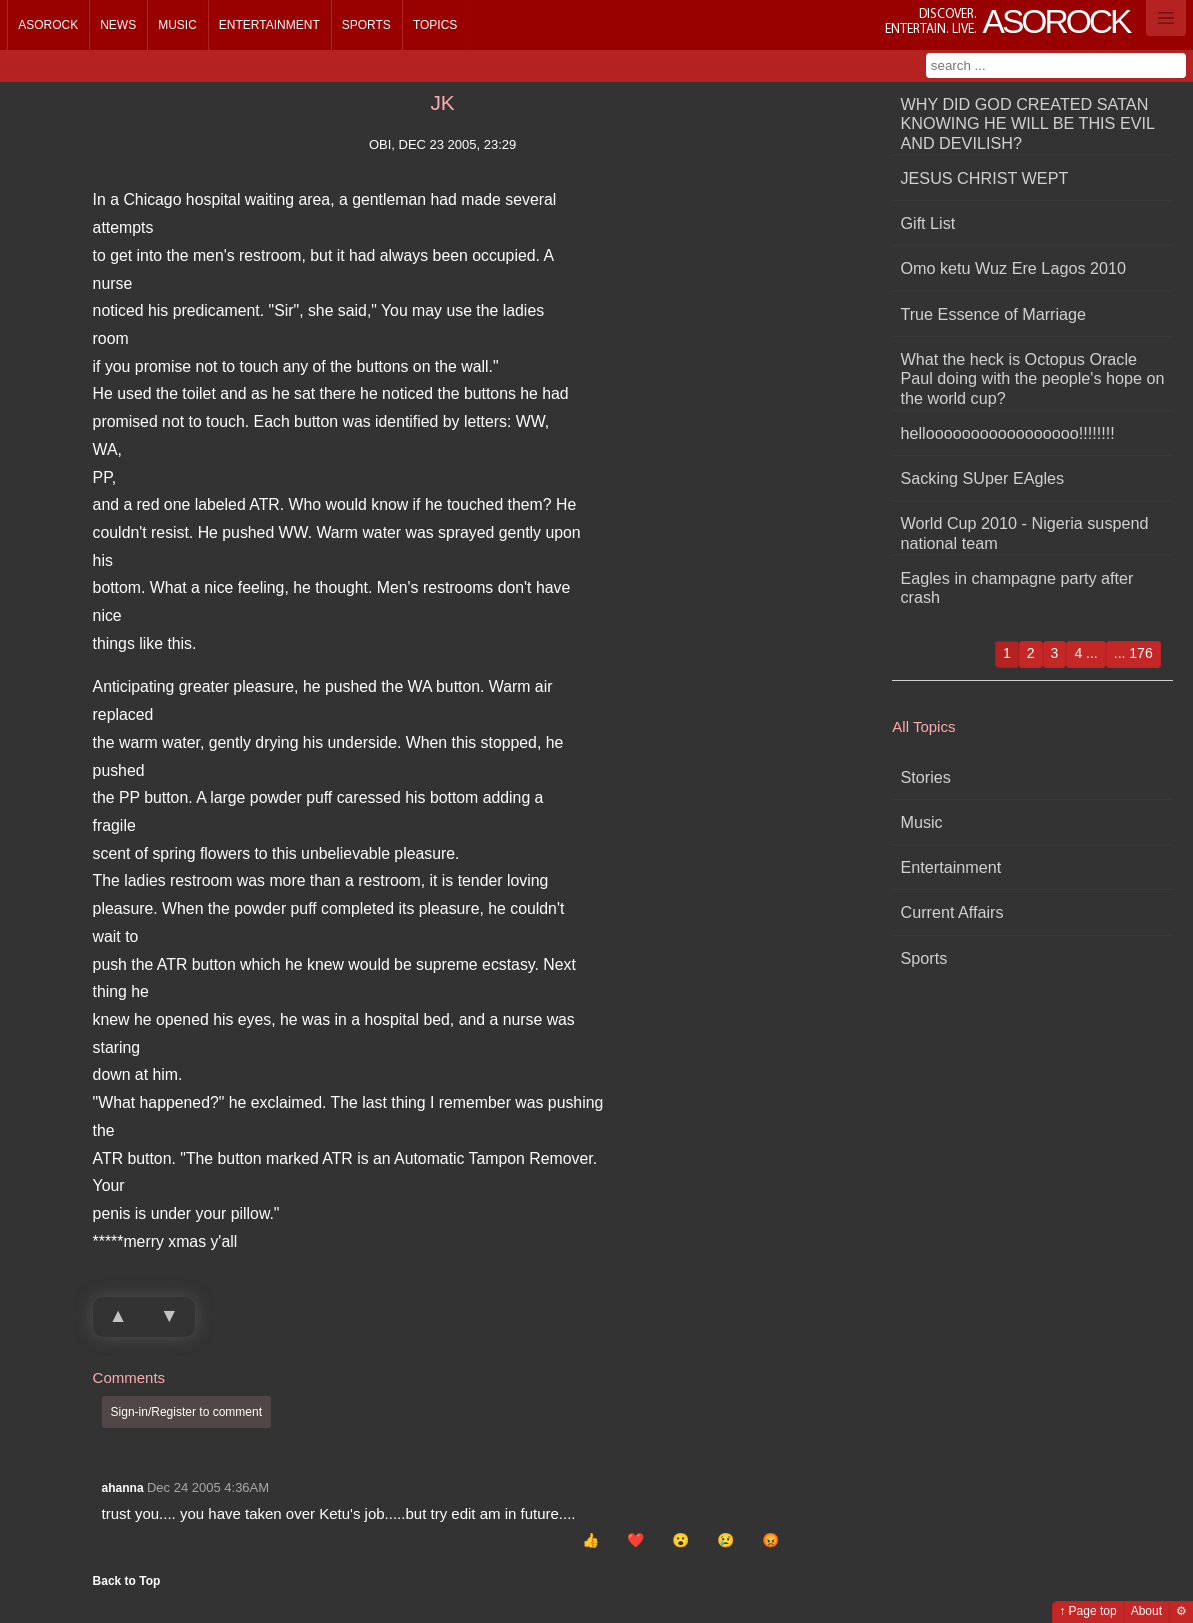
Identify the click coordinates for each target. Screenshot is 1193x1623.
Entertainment (269, 25)
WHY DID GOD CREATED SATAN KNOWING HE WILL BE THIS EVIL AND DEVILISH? (1027, 123)
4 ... (1085, 653)
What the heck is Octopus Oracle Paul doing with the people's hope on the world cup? (1032, 378)
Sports (366, 25)
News (118, 25)
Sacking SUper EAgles (982, 478)
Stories (925, 777)
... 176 (1133, 653)
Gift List (927, 223)
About (1146, 1611)
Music (177, 25)
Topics (435, 25)
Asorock (48, 25)
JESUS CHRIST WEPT (984, 178)
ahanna (123, 1488)
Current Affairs (951, 912)
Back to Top (127, 1581)
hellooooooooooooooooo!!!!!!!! (1007, 433)
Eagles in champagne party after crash (1016, 587)
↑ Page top (1087, 1611)
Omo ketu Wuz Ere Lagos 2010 (1013, 268)
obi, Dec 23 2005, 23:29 (442, 144)
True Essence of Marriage (993, 314)
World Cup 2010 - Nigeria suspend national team (1024, 532)
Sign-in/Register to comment (186, 1412)
